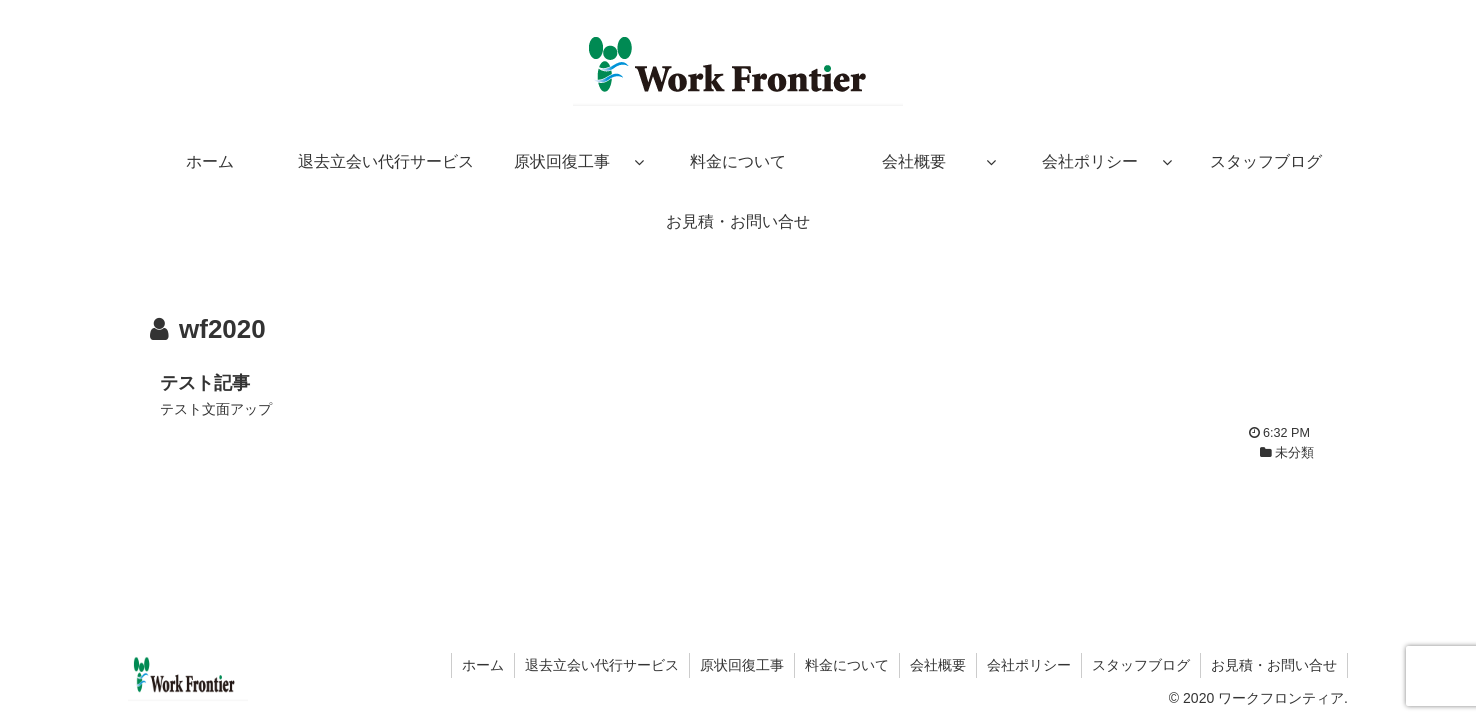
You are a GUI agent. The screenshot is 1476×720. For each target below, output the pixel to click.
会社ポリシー (1029, 665)
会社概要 (938, 665)
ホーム (483, 665)
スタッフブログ (1141, 665)
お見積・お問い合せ (1274, 665)
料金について (847, 665)
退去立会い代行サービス (602, 665)
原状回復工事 (742, 665)
